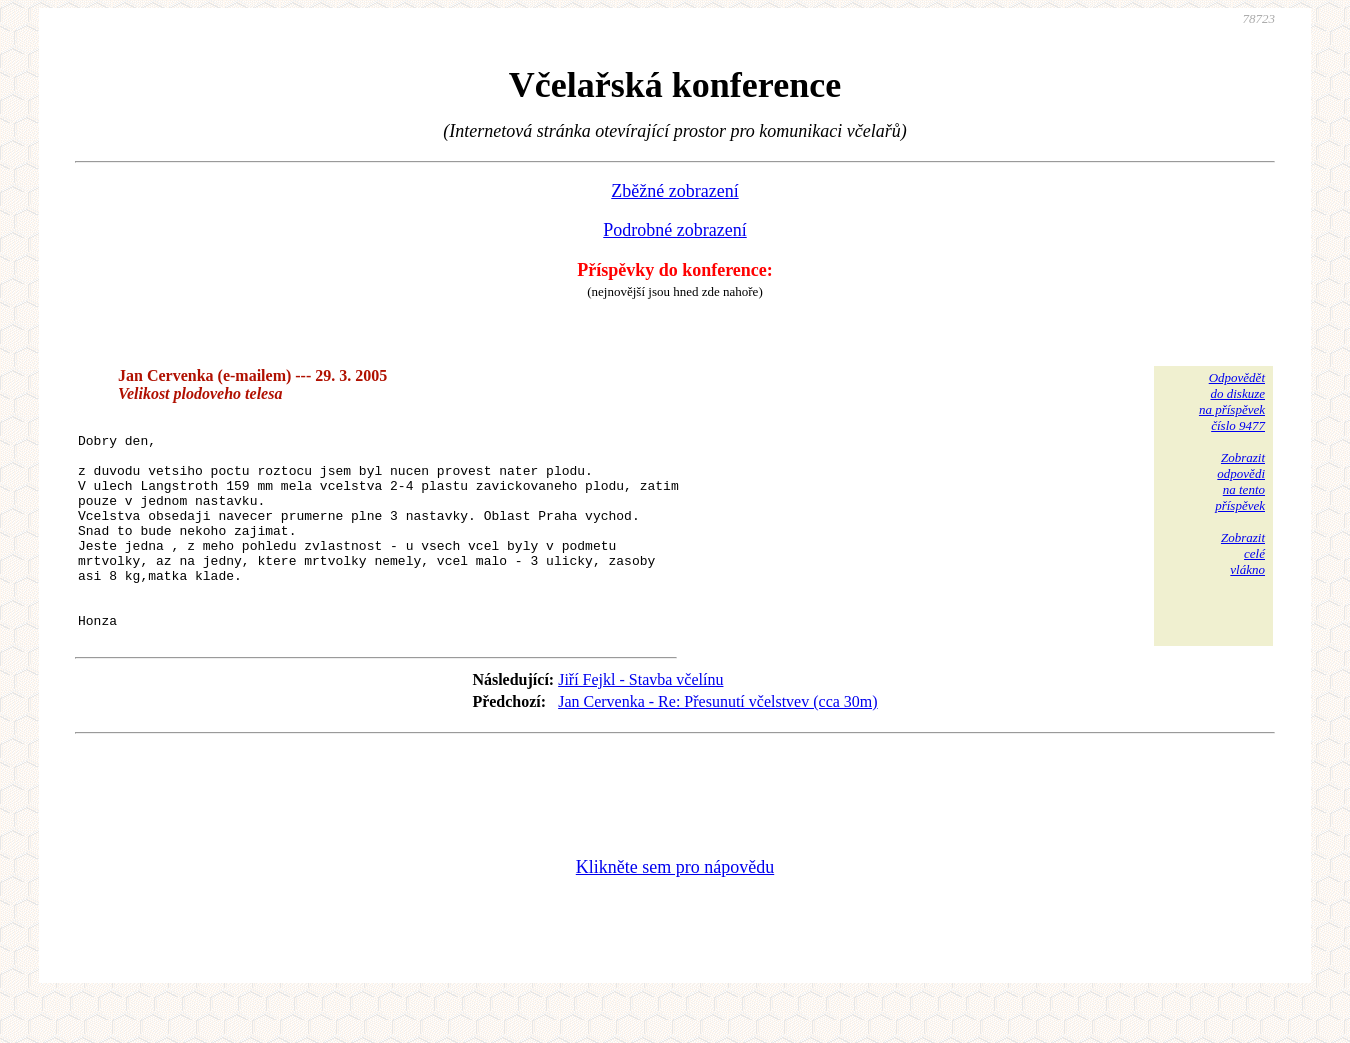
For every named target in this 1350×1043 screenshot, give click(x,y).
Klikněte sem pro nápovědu (675, 909)
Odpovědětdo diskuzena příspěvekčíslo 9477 (1232, 401)
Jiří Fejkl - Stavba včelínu (640, 721)
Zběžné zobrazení (674, 191)
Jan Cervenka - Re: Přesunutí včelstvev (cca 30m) (717, 743)
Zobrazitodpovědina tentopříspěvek (1240, 481)
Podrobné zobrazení (674, 230)
